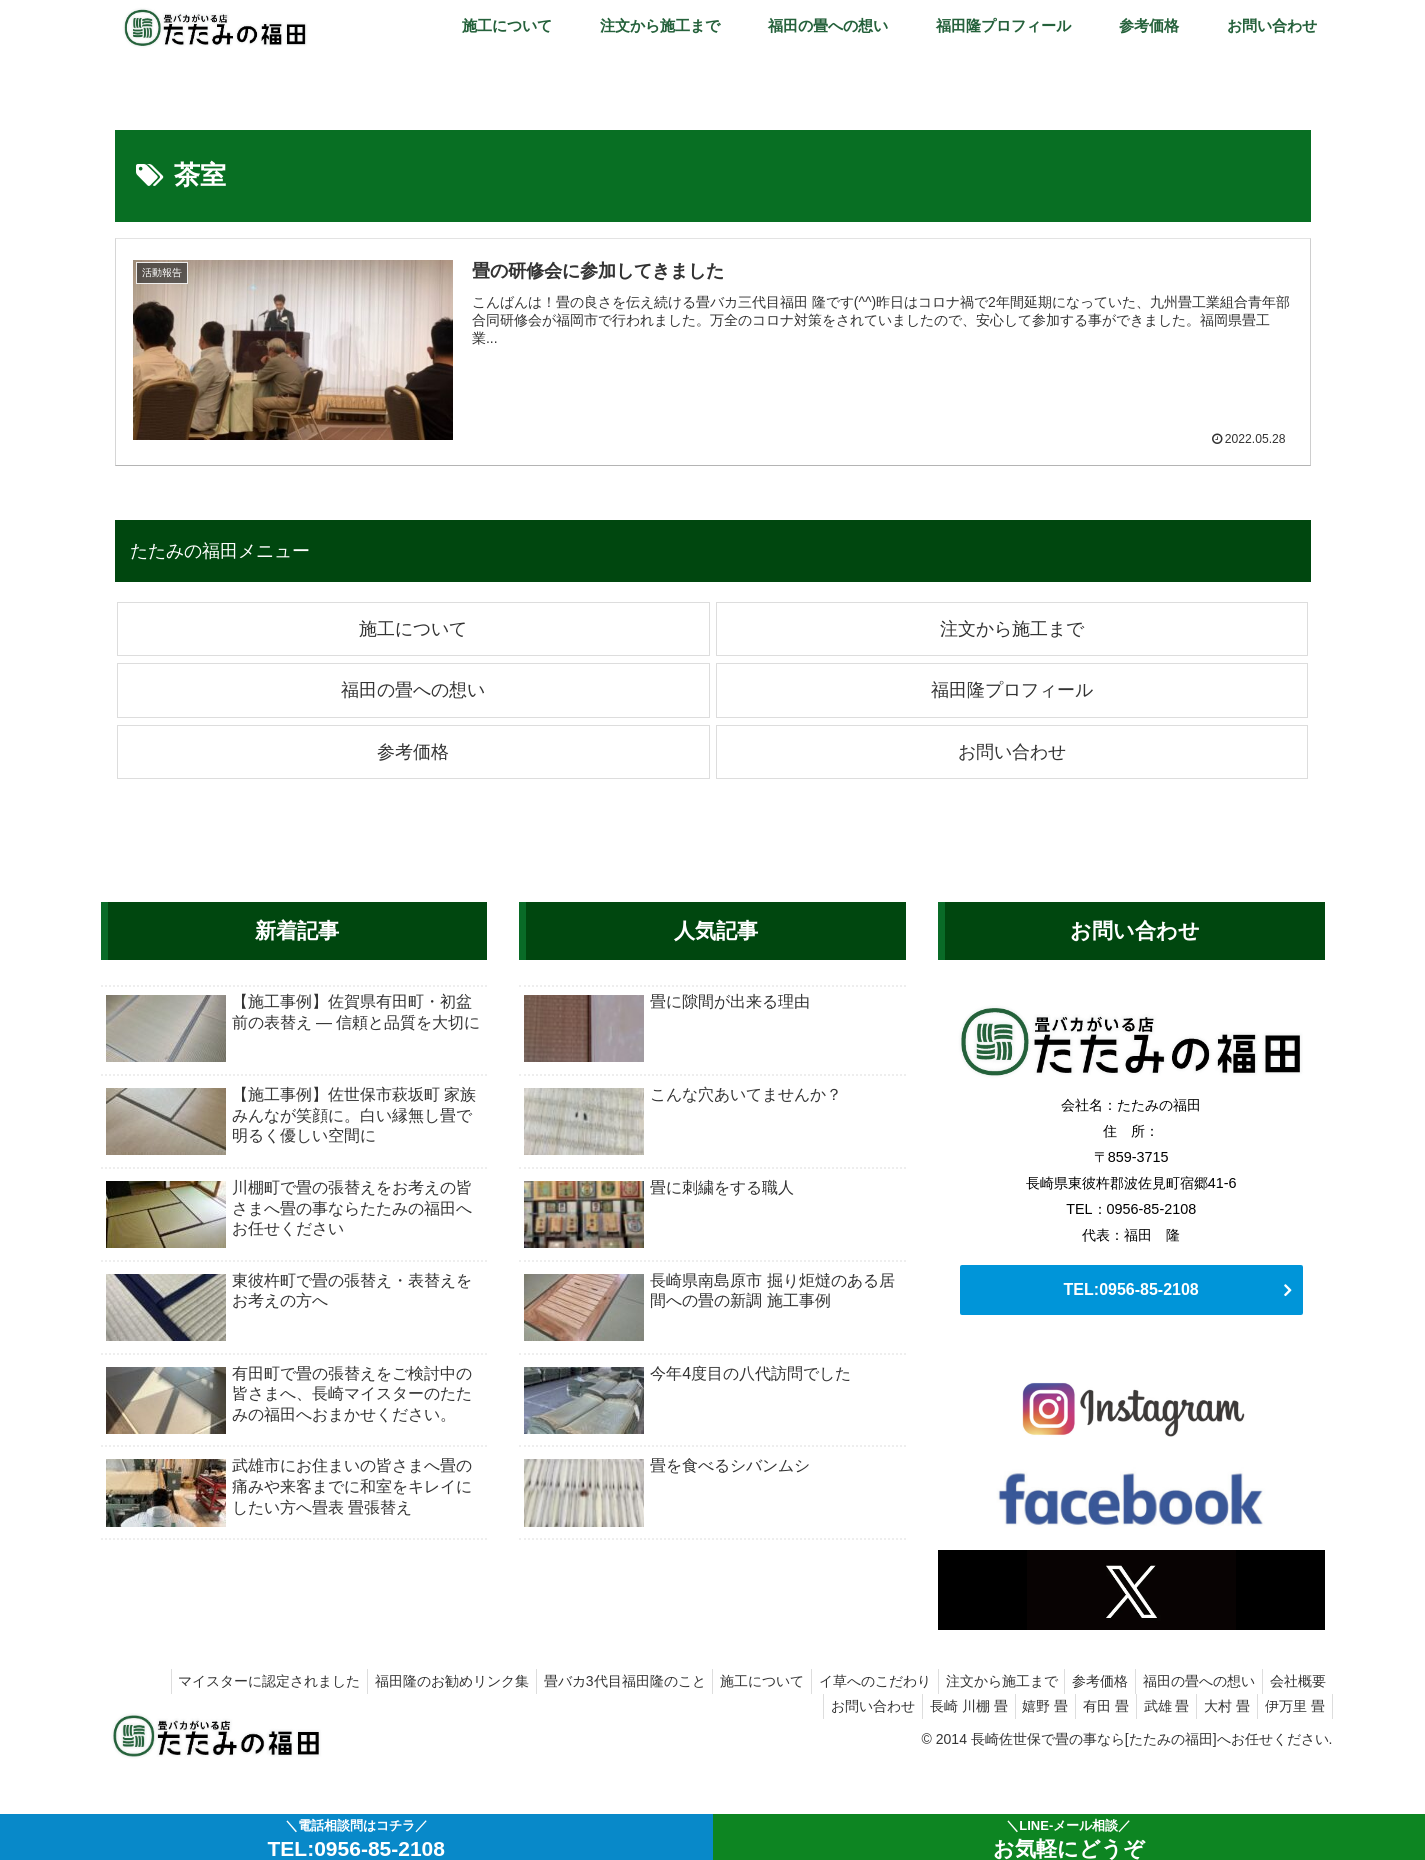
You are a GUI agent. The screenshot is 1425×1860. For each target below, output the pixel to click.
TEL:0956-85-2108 (1131, 1289)
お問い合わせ (1012, 752)
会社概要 (1295, 1681)
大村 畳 (1218, 1706)
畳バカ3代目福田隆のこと (584, 1681)
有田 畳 (1084, 1706)
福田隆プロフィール (1012, 690)
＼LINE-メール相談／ (1069, 1839)
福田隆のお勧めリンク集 (405, 1681)
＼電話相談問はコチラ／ (356, 1839)
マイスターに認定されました (216, 1681)
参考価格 (413, 752)
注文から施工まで (1012, 629)
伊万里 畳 (1292, 1706)
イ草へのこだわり (847, 1681)
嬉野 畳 (1017, 1706)
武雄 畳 (1151, 1706)
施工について (413, 629)
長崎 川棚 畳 (934, 1706)
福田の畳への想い (413, 690)
